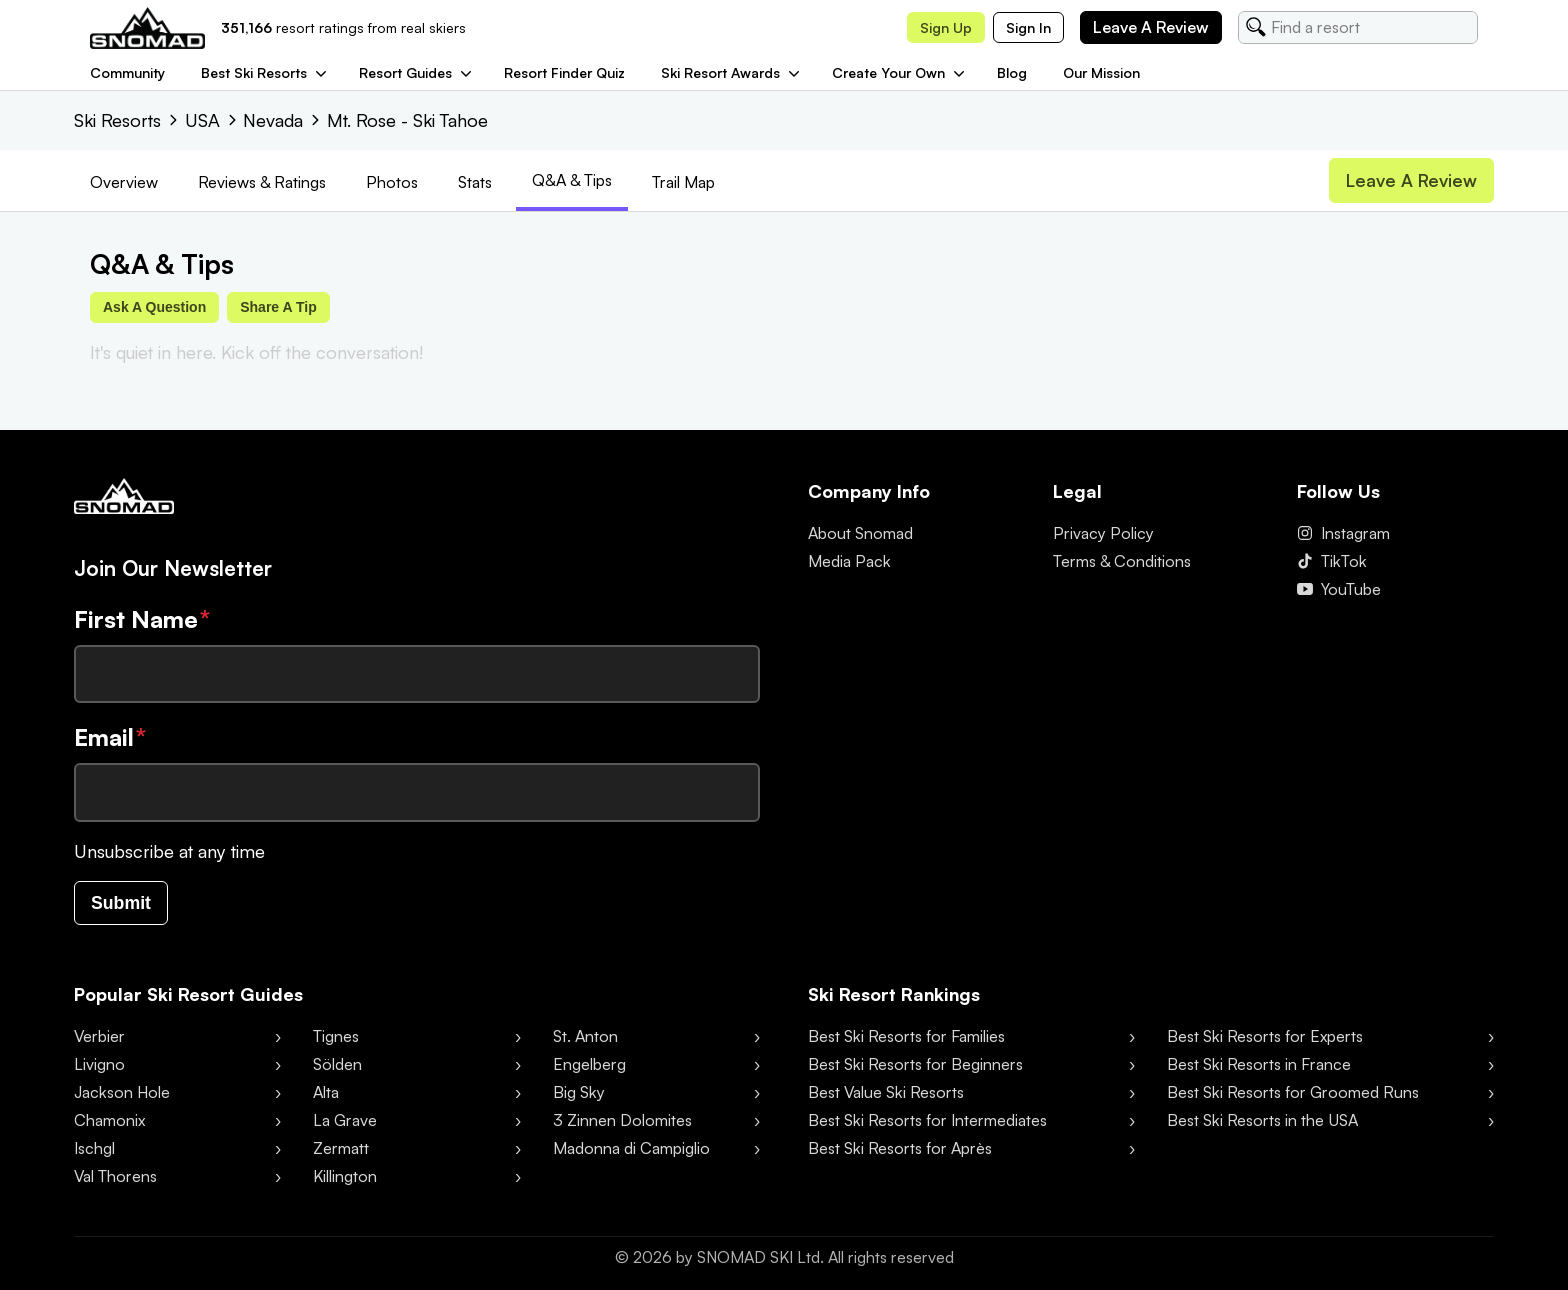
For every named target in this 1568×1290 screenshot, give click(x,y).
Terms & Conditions (1122, 562)
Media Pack (849, 562)
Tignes (336, 1037)
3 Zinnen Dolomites (622, 1121)
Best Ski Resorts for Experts (1265, 1037)
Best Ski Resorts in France (1259, 1065)
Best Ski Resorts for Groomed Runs (1293, 1093)
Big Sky (579, 1093)
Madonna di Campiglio (631, 1149)
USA (202, 120)
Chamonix (109, 1121)
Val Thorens (115, 1177)
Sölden (337, 1065)
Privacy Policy (1103, 534)
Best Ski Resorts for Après (900, 1149)
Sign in (1028, 27)
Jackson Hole (122, 1093)
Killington (345, 1177)
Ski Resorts (117, 120)
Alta (326, 1093)
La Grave (345, 1121)
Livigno (99, 1065)
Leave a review (1151, 27)
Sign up (946, 27)
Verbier (99, 1037)
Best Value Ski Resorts (886, 1093)
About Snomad (860, 534)
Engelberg (589, 1065)
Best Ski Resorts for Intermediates (927, 1121)
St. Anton (585, 1037)
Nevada (273, 120)
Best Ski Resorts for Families (906, 1037)
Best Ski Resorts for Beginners (915, 1065)
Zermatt (341, 1149)
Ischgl (94, 1149)
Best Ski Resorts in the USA (1262, 1121)
